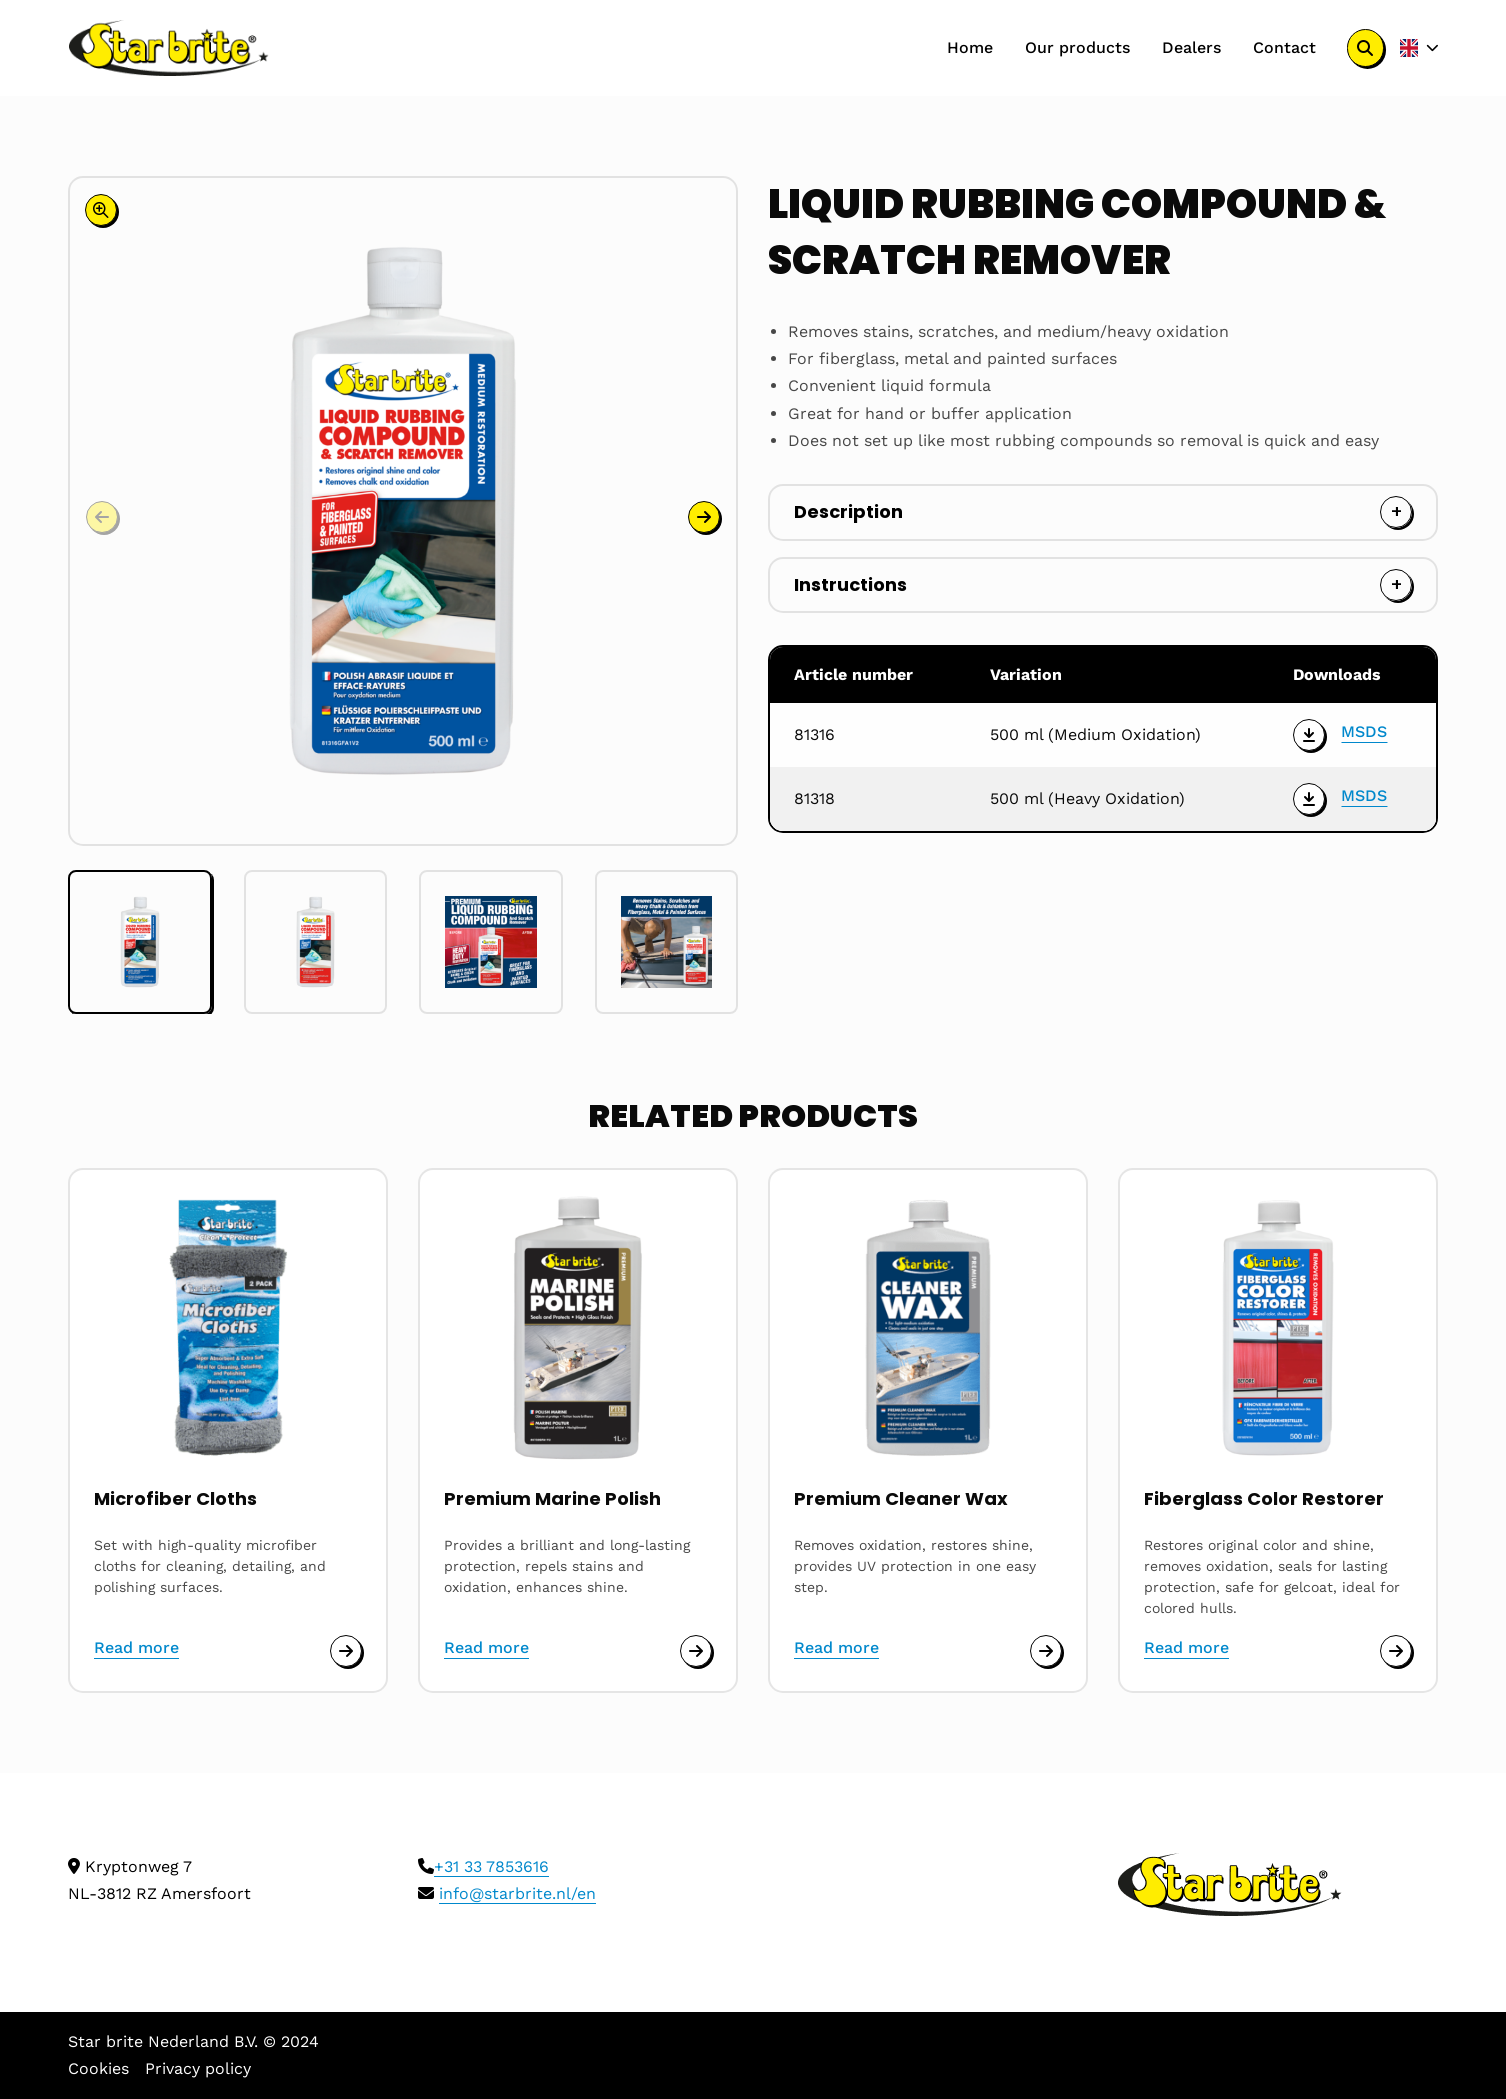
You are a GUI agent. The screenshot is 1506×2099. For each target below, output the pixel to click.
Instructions (850, 584)
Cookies (98, 2068)
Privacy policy (198, 2068)
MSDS (1364, 731)
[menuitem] (970, 48)
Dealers (1191, 47)
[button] (704, 517)
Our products (1077, 47)
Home (970, 47)
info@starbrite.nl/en (517, 1893)
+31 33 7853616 (491, 1866)
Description (848, 511)
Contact (1284, 47)
